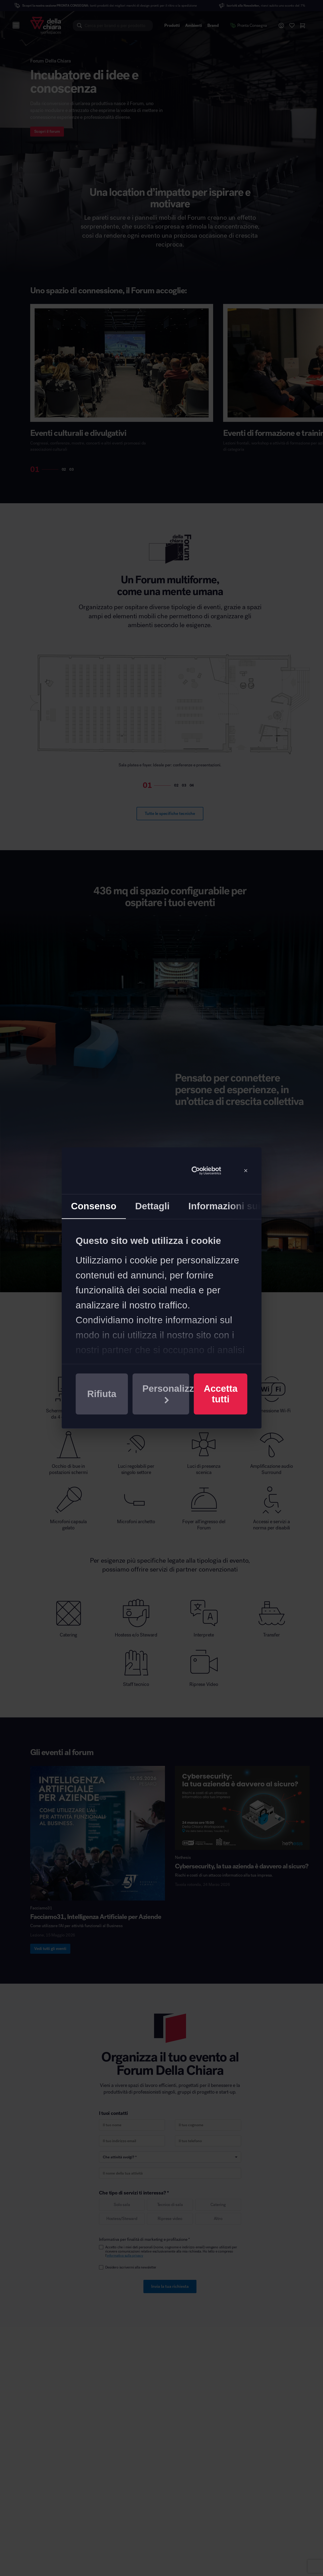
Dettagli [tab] (152, 1206)
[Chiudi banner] (245, 1170)
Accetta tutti (221, 1393)
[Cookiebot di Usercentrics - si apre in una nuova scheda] (201, 1170)
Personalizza (165, 1393)
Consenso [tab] (94, 1206)
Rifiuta (101, 1394)
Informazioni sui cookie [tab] (240, 1206)
